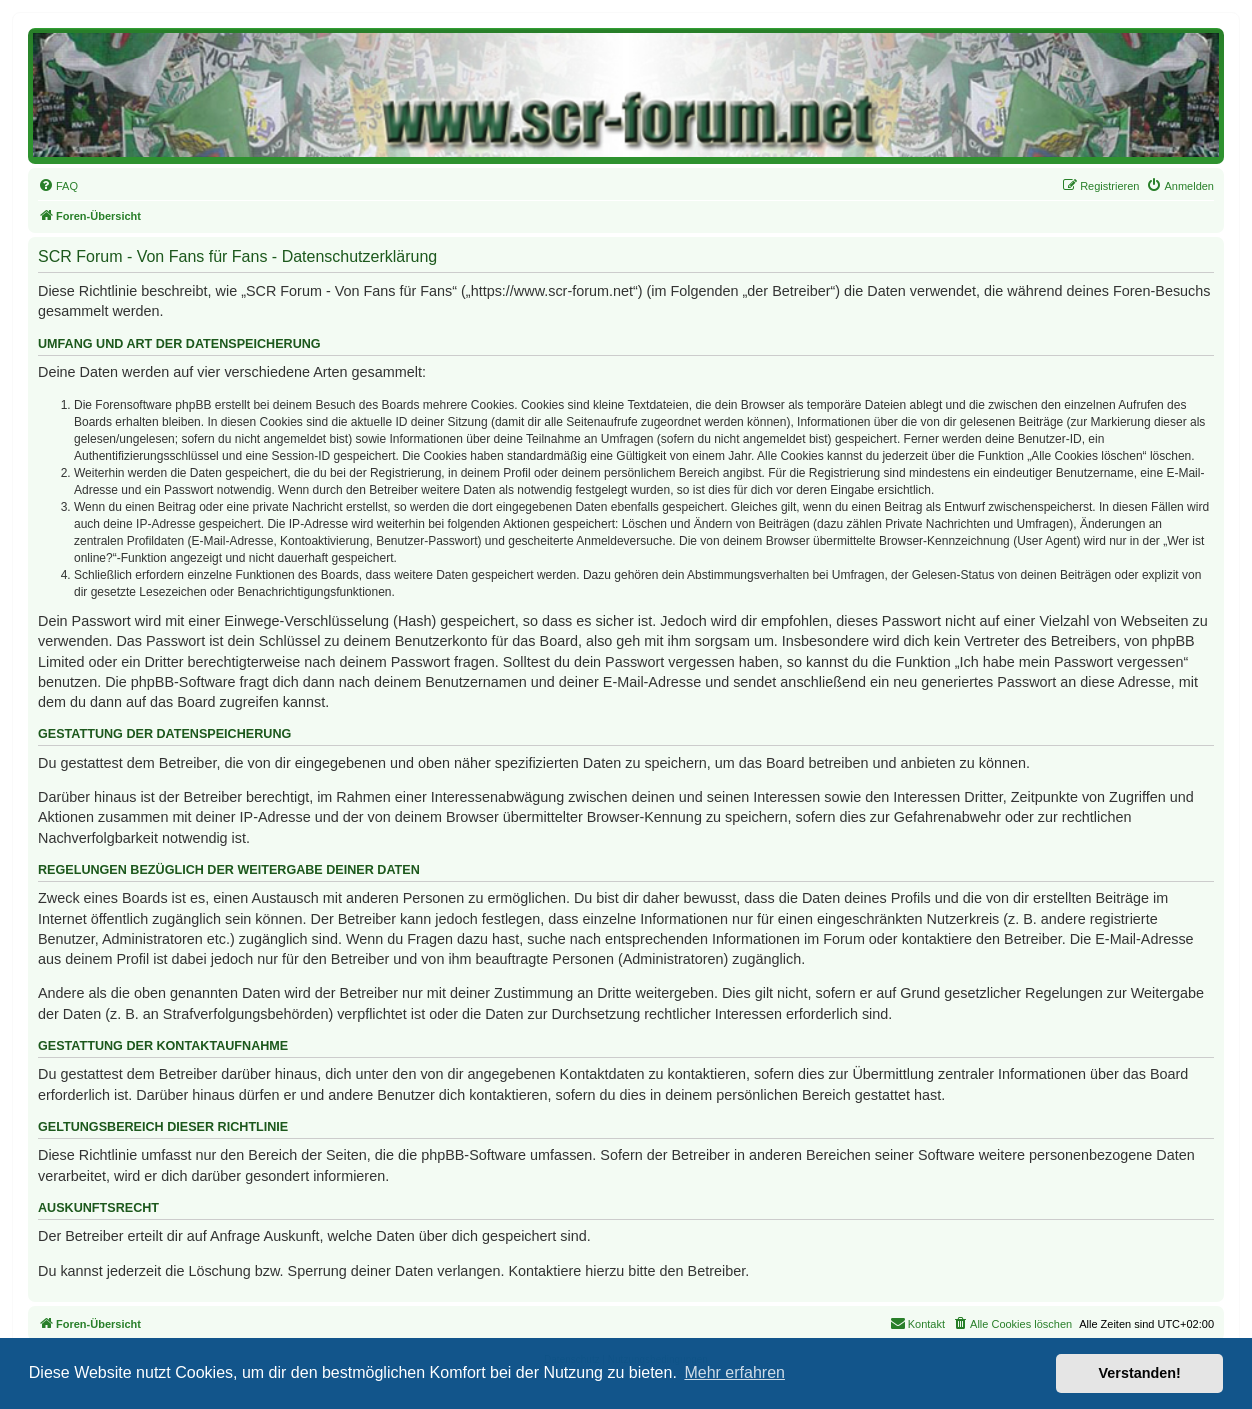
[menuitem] (58, 186)
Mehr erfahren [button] (734, 1372)
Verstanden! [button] (1140, 1373)
